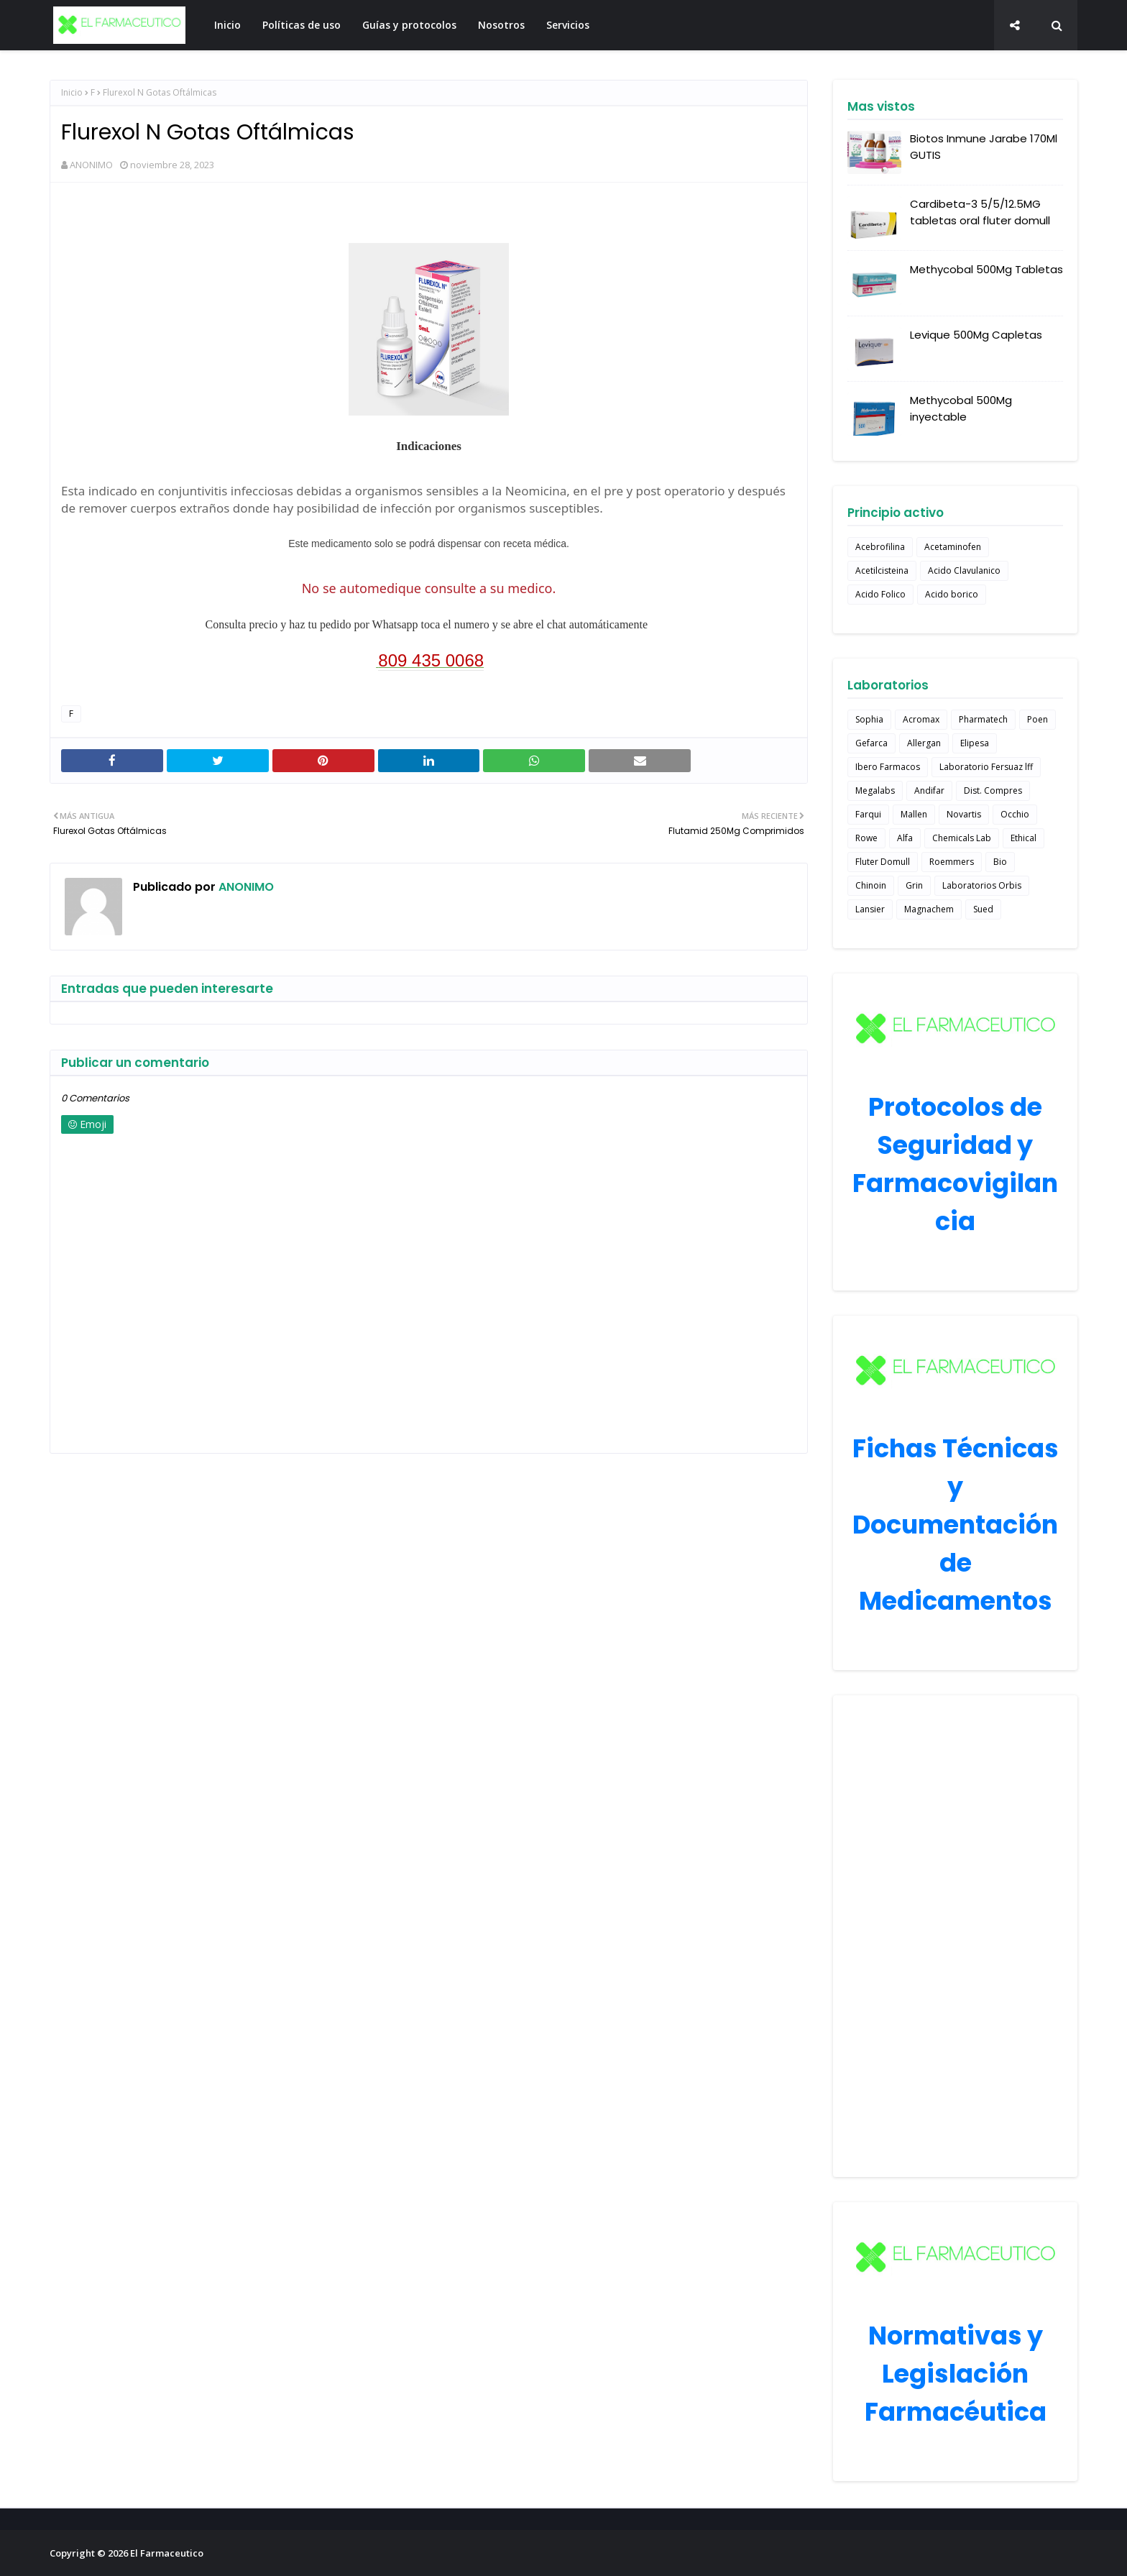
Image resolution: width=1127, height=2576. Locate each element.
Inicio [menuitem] (227, 25)
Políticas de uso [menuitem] (301, 25)
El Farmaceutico (166, 2553)
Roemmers (951, 862)
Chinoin (870, 885)
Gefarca (871, 743)
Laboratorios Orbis (981, 885)
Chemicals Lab (961, 838)
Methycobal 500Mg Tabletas (986, 269)
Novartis (964, 814)
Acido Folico (880, 594)
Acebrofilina (880, 547)
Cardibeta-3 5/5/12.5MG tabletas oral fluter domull (980, 212)
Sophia (869, 719)
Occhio (1014, 814)
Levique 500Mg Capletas (976, 334)
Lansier (870, 909)
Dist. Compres (993, 790)
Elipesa (974, 743)
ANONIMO (91, 164)
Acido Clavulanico (964, 570)
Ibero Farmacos (887, 767)
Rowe (866, 838)
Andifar (929, 790)
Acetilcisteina (881, 570)
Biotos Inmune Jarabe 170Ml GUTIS (983, 146)
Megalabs (875, 790)
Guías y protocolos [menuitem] (409, 25)
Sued (983, 909)
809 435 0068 (431, 660)
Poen (1037, 719)
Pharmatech (983, 719)
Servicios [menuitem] (567, 25)
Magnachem (929, 909)
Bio (1000, 862)
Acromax (921, 719)
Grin (914, 885)
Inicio (72, 92)
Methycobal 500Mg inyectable (961, 408)
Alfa (905, 838)
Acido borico (951, 594)
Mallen (914, 814)
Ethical (1023, 838)
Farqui (868, 814)
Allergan (924, 743)
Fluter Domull (882, 862)
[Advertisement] (955, 1936)
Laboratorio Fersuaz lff (986, 767)
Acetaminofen (952, 547)
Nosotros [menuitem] (501, 25)
